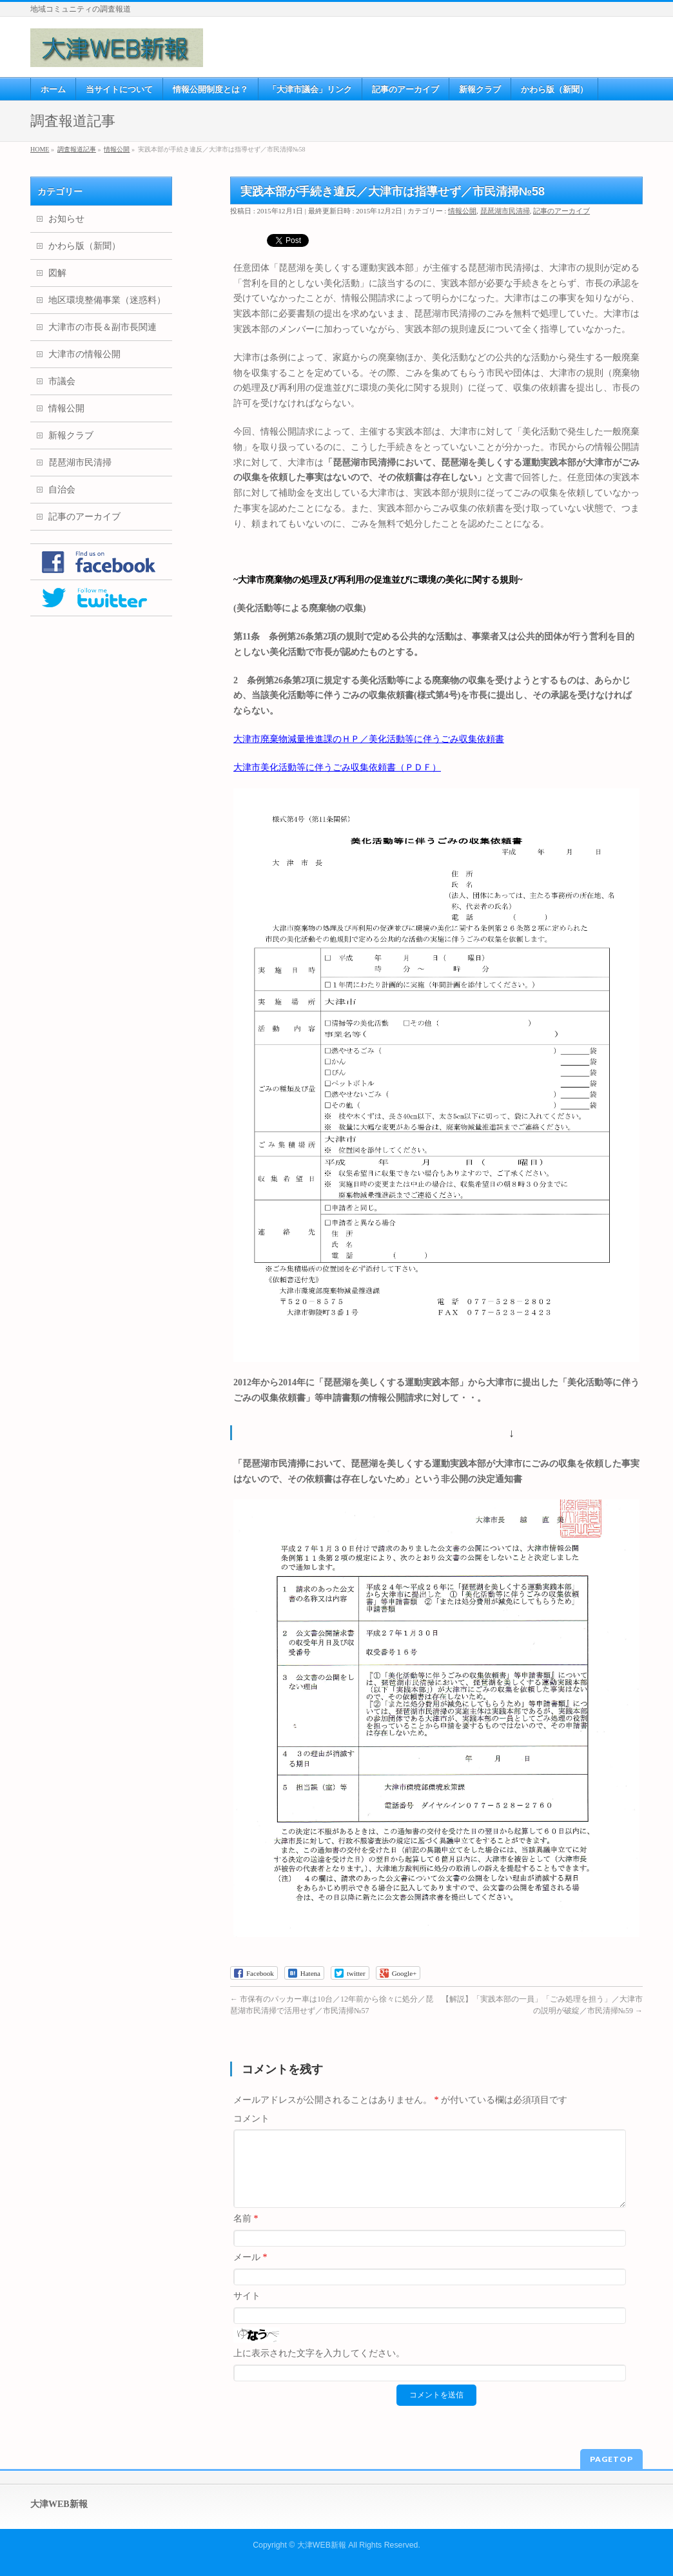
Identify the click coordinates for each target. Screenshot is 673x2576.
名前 (245, 2234)
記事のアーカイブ (561, 211)
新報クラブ (70, 435)
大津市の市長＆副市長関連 (102, 327)
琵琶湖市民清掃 (505, 211)
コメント (251, 2118)
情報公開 (462, 211)
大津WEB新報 (321, 2543)
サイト (246, 2311)
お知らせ (66, 219)
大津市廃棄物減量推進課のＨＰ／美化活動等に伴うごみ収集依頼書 (368, 739)
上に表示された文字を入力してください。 (319, 2369)
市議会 (61, 381)
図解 (57, 273)
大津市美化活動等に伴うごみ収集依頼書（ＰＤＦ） (337, 767)
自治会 (61, 489)
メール (250, 2273)
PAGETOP (611, 2457)
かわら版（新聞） (84, 246)
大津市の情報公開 (84, 354)
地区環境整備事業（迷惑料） (107, 300)
